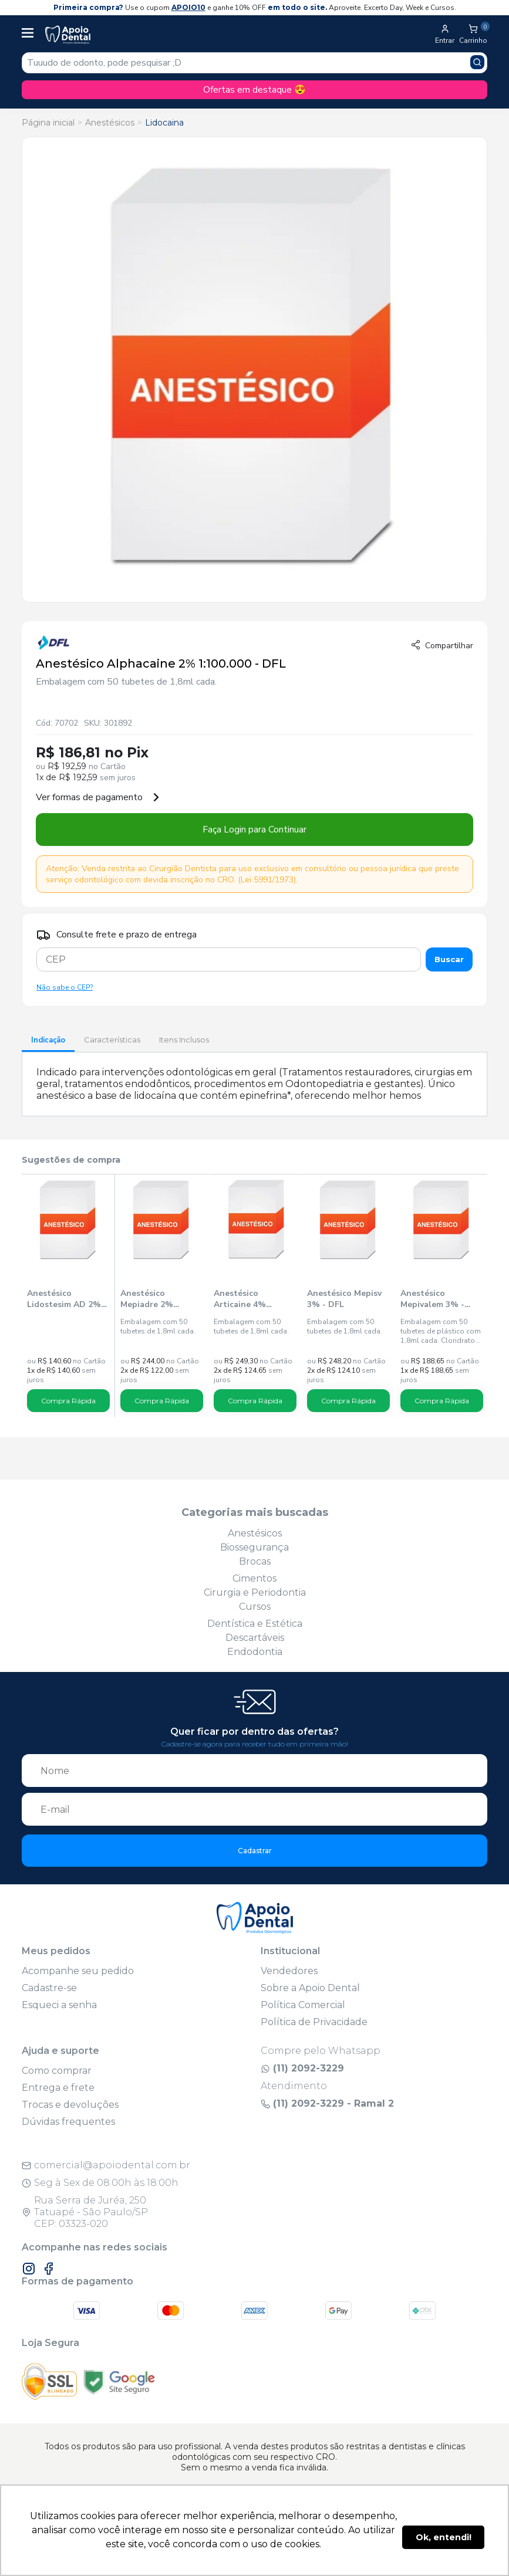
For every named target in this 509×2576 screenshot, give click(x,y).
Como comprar (57, 2070)
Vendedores (289, 1970)
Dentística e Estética (254, 1623)
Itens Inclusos (184, 1039)
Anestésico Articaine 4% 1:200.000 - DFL (244, 1299)
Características (112, 1039)
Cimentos (254, 1578)
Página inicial (48, 122)
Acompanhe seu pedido (78, 1970)
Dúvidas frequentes (68, 2121)
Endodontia (254, 1651)
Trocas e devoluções (70, 2104)
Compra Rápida (68, 1400)
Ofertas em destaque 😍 (254, 89)
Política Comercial (303, 2004)
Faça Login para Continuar (254, 829)
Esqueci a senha (59, 2004)
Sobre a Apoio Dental (310, 1987)
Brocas (255, 1561)
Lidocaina (164, 122)
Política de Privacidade (314, 2021)
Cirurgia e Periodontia (255, 1592)
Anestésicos (109, 122)
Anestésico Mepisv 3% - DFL (344, 1299)
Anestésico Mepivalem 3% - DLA (432, 1299)
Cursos (255, 1606)
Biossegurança (254, 1547)
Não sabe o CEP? (64, 987)
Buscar (449, 959)
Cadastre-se (49, 1987)
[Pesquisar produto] (477, 62)
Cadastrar (255, 1850)
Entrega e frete (58, 2087)
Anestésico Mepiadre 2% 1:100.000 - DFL (151, 1299)
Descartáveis (254, 1637)
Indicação (48, 1040)
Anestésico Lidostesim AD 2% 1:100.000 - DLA (64, 1299)
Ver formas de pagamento (98, 797)
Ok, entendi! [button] (443, 2537)
